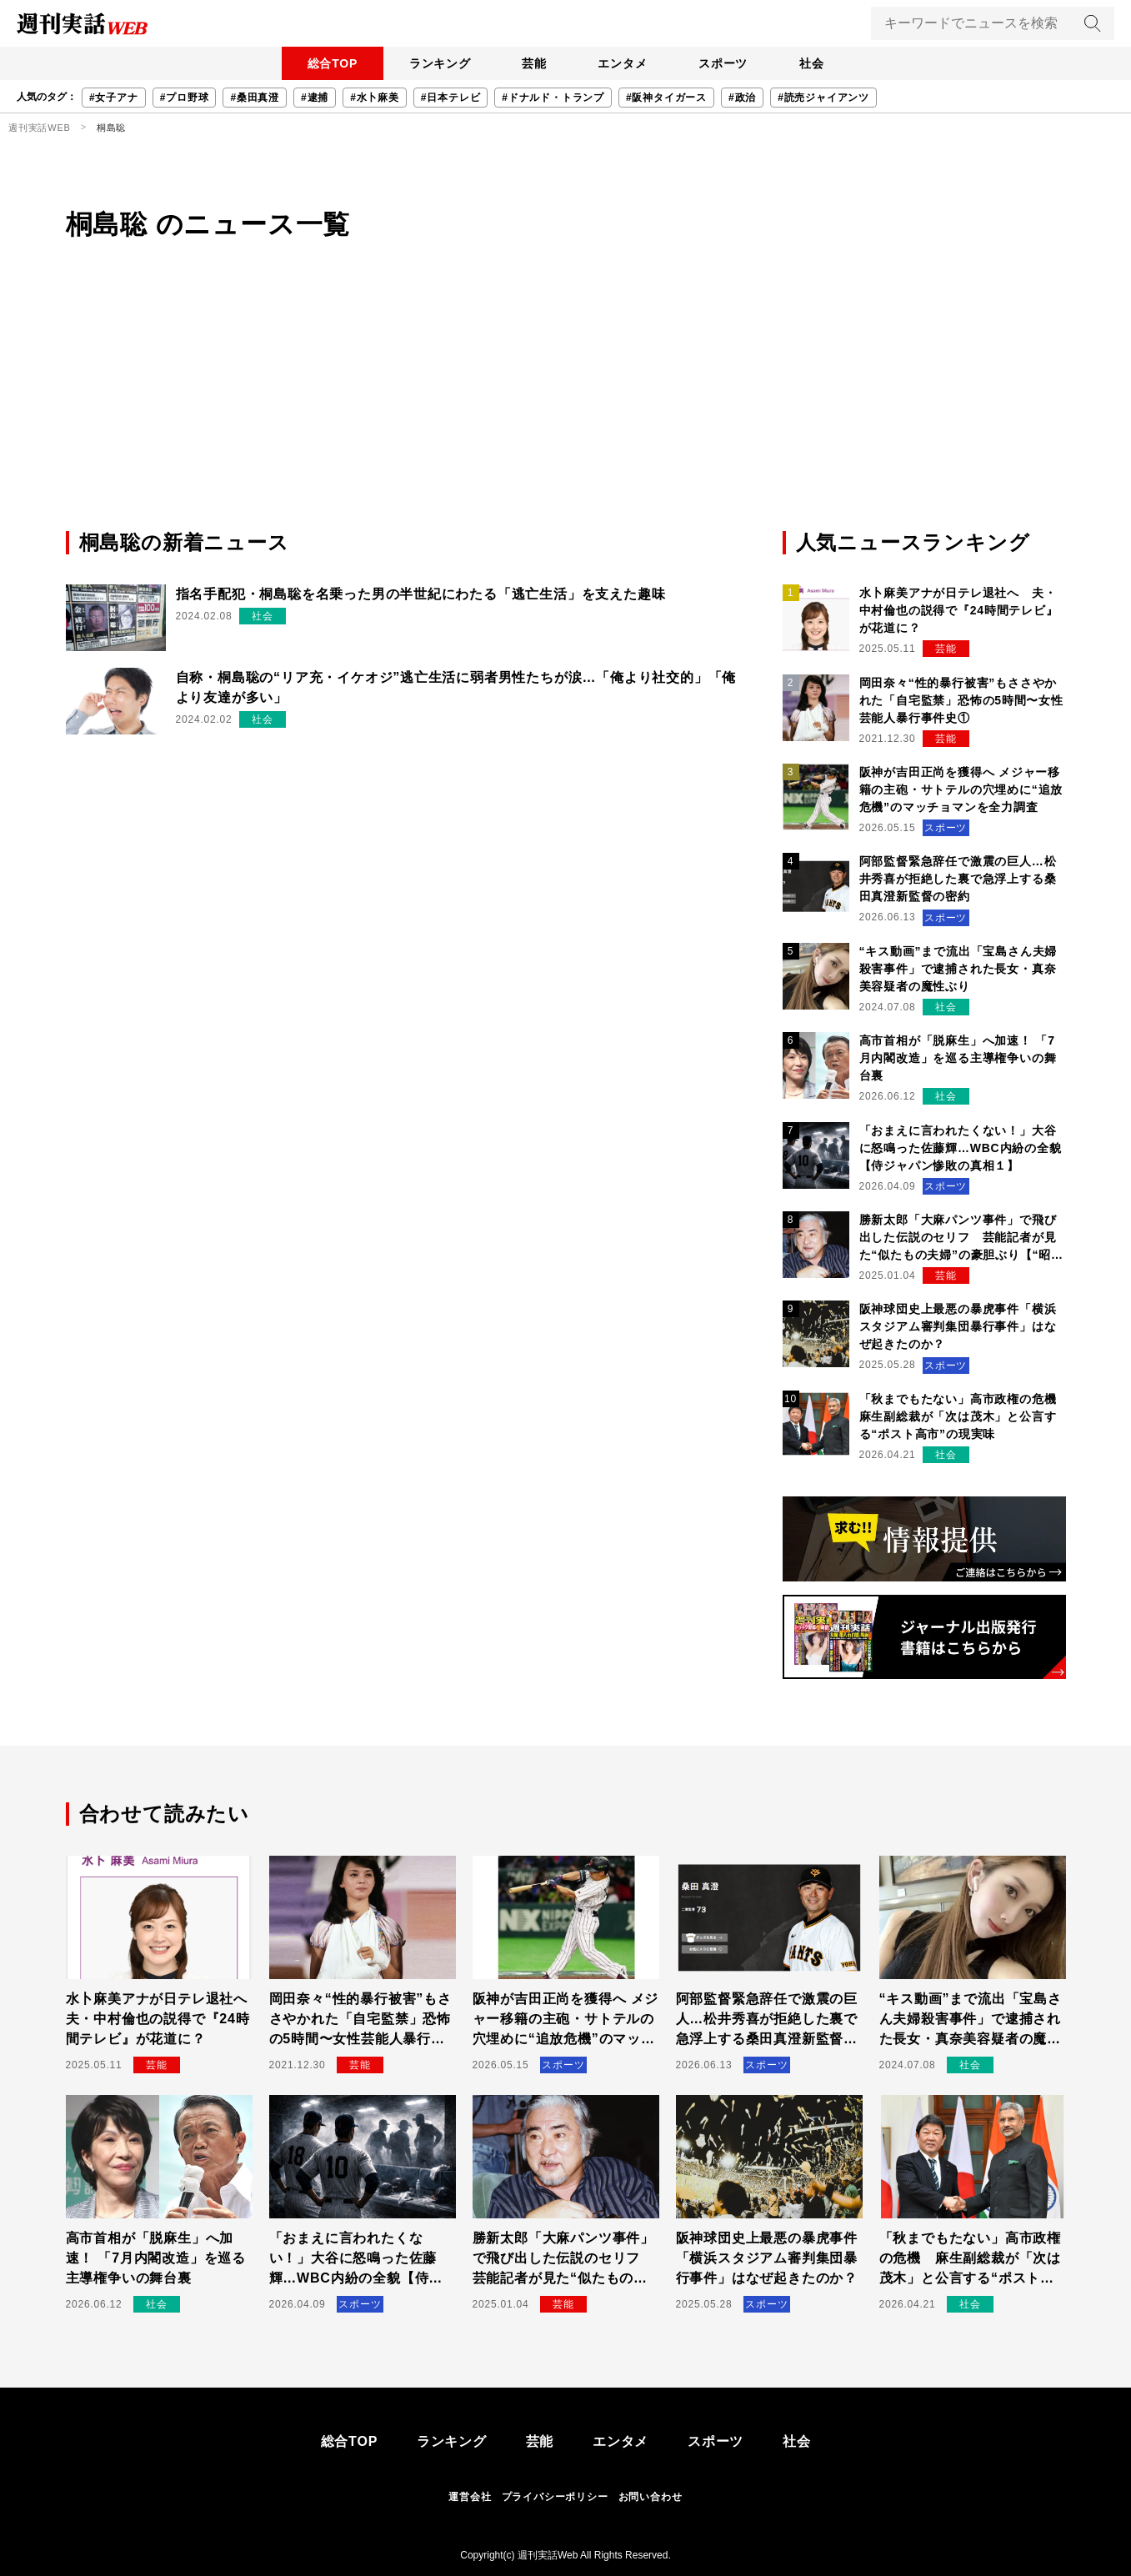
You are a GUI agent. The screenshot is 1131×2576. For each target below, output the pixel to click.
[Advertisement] (566, 402)
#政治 (742, 97)
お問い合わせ (650, 2497)
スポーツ (726, 63)
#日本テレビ (450, 97)
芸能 (533, 63)
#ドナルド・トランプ (553, 97)
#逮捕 (314, 97)
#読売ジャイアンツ (823, 97)
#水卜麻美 (374, 97)
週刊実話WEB (39, 128)
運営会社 (469, 2497)
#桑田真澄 (254, 97)
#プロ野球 (184, 97)
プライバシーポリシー (555, 2497)
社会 (816, 63)
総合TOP (327, 63)
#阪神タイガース (666, 97)
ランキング (437, 63)
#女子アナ (113, 97)
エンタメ (623, 63)
